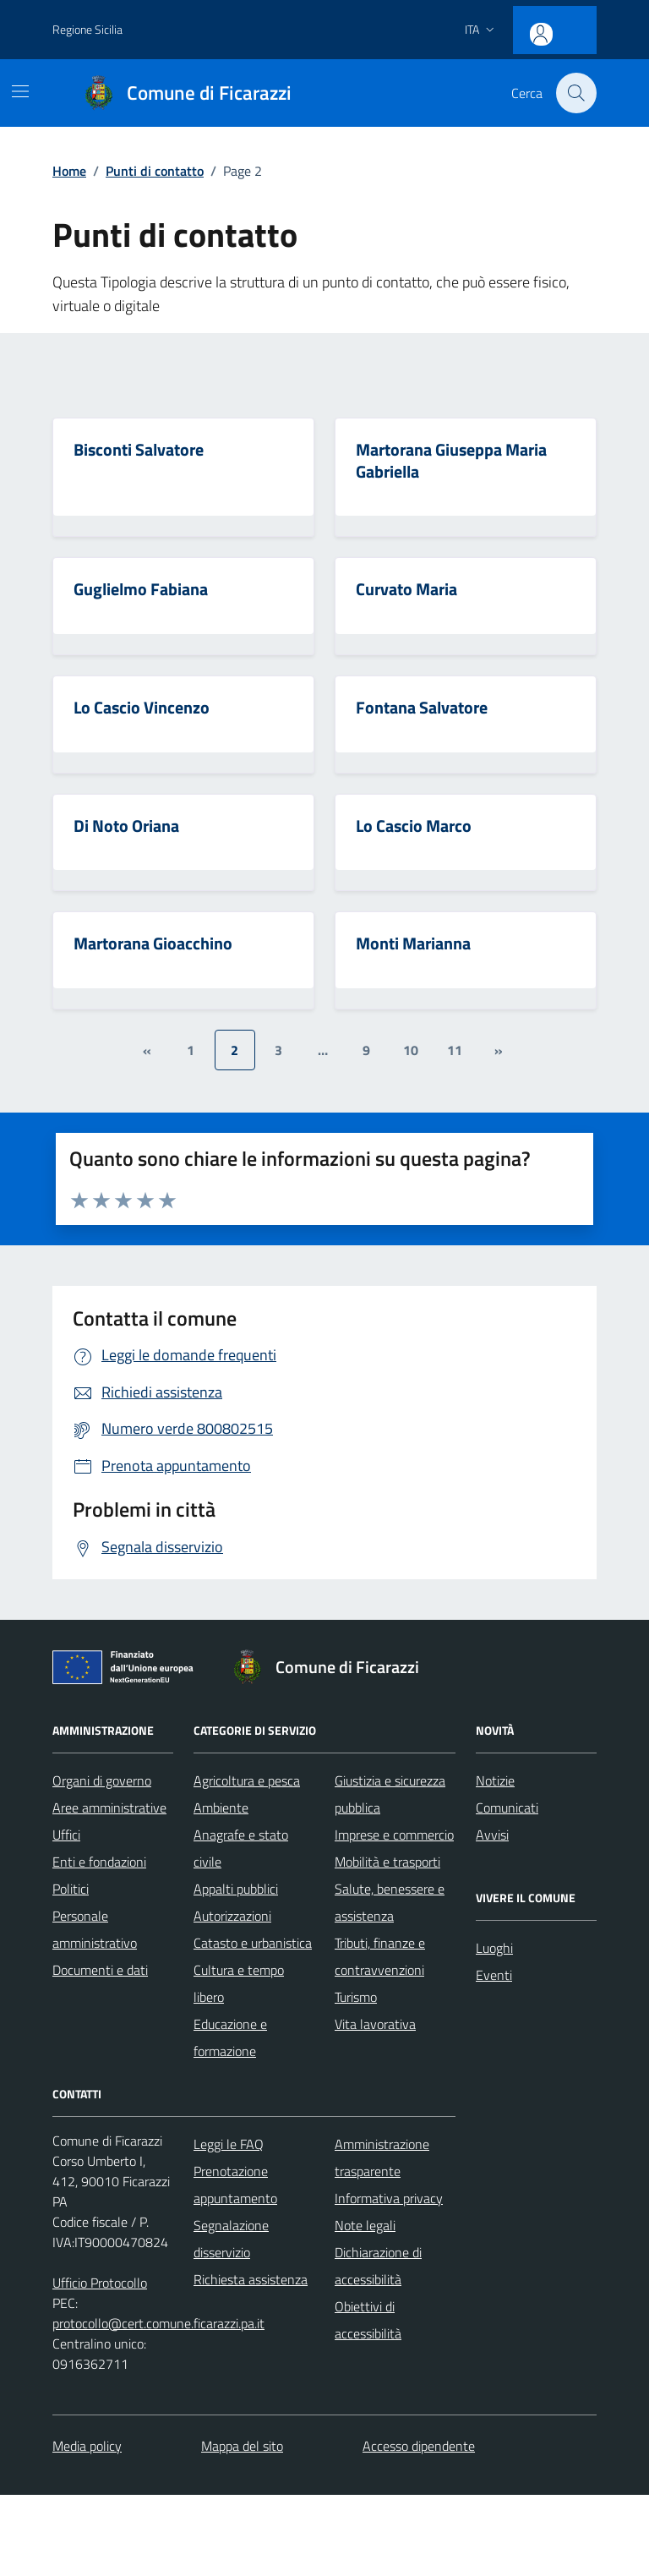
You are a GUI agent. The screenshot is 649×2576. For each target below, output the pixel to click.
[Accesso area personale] (569, 27)
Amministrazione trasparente (382, 2159)
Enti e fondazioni (99, 1863)
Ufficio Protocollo (99, 2284)
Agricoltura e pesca (247, 1782)
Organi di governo (101, 1782)
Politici (70, 1890)
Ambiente (221, 1809)
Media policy (87, 2447)
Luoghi (494, 1949)
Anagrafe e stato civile (241, 1849)
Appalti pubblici (236, 1890)
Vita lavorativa (375, 2025)
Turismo (356, 1998)
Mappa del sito (242, 2447)
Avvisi (492, 1836)
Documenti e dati (100, 1971)
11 (454, 1051)
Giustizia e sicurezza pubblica (390, 1795)
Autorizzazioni (232, 1917)
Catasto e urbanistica (253, 1944)
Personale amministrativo (94, 1931)
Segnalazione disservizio (231, 2240)
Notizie (495, 1782)
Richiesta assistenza (251, 2281)
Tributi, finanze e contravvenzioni (380, 1958)
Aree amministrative (109, 1809)
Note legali (365, 2227)
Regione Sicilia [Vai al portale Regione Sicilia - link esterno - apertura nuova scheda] (87, 29)
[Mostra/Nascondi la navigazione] (20, 91)
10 (410, 1051)
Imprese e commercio (394, 1836)
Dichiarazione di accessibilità (378, 2267)
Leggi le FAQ (229, 2146)
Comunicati (507, 1809)
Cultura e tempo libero (239, 1985)
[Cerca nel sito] (576, 93)
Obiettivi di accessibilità (368, 2321)
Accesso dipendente (419, 2447)
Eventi (494, 1976)
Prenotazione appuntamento (235, 2186)
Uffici (66, 1836)
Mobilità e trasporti (387, 1863)
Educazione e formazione (230, 2039)
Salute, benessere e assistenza (389, 1904)
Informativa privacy (389, 2200)
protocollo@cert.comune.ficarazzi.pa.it (158, 2325)
